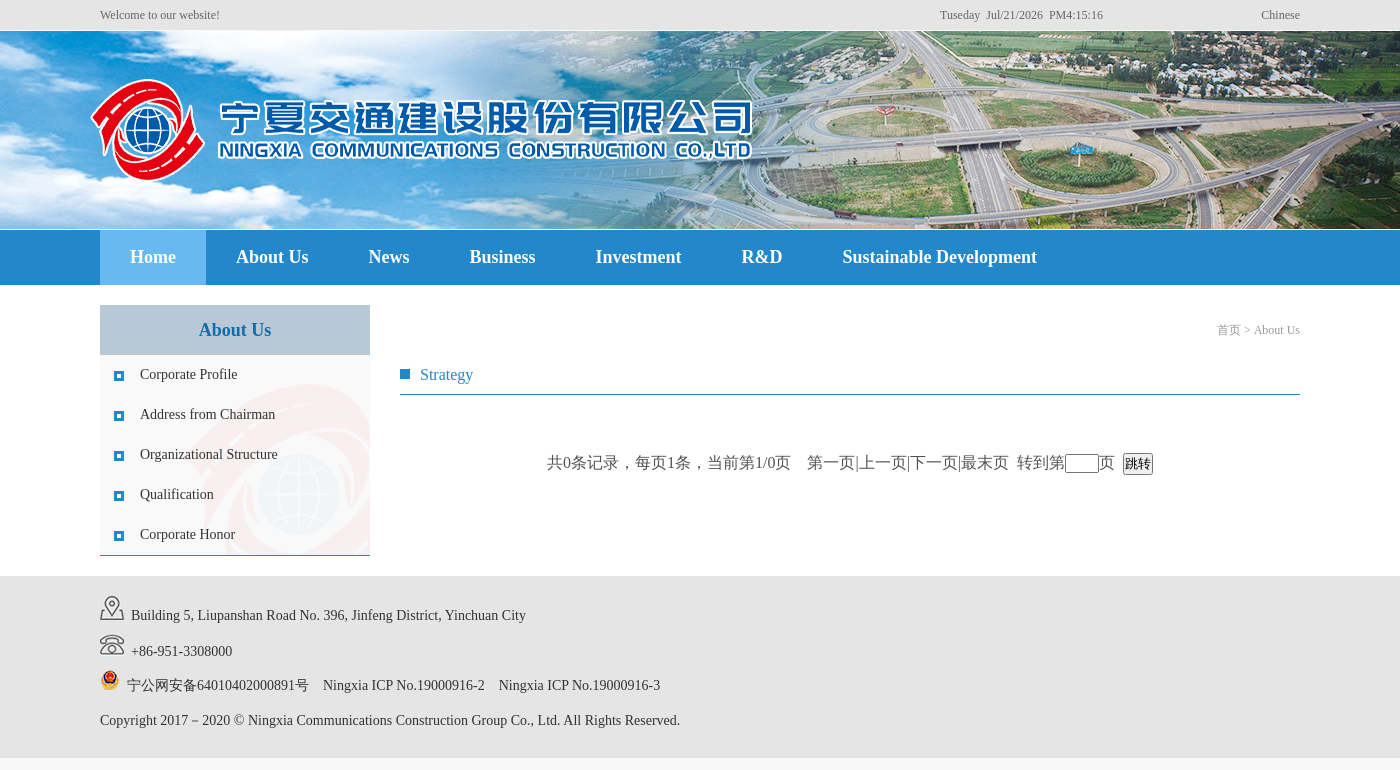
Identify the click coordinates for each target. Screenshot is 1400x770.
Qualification (177, 494)
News (389, 257)
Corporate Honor (187, 534)
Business (503, 257)
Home (153, 257)
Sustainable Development (940, 257)
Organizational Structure (209, 454)
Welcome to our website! (160, 15)
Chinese (1280, 15)
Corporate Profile (189, 374)
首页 (1229, 330)
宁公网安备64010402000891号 (218, 685)
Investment (639, 257)
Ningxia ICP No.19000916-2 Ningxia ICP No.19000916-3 (491, 685)
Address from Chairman (207, 414)
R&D (762, 257)
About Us (272, 257)
